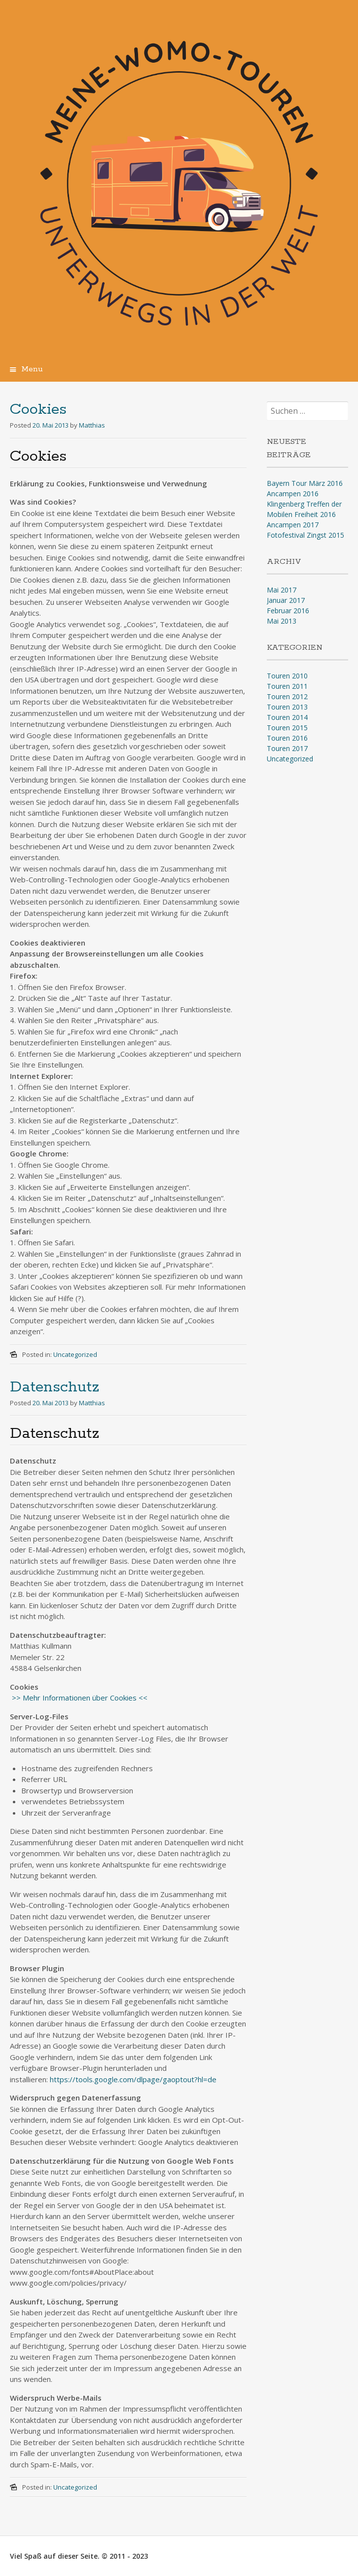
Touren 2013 (287, 707)
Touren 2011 (287, 686)
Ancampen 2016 (293, 493)
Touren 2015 (287, 727)
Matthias (92, 425)
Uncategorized (75, 1354)
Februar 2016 (288, 610)
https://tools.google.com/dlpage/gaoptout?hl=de (133, 2079)
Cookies (38, 409)
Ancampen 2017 (293, 524)
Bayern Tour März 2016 (305, 483)
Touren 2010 (287, 675)
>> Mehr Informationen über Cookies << (78, 1698)
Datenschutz (54, 1387)
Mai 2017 (281, 589)
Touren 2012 (287, 696)
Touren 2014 (287, 717)
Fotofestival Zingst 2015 (305, 535)
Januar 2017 (286, 600)
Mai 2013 (281, 621)
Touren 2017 (287, 748)
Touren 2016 (287, 738)
